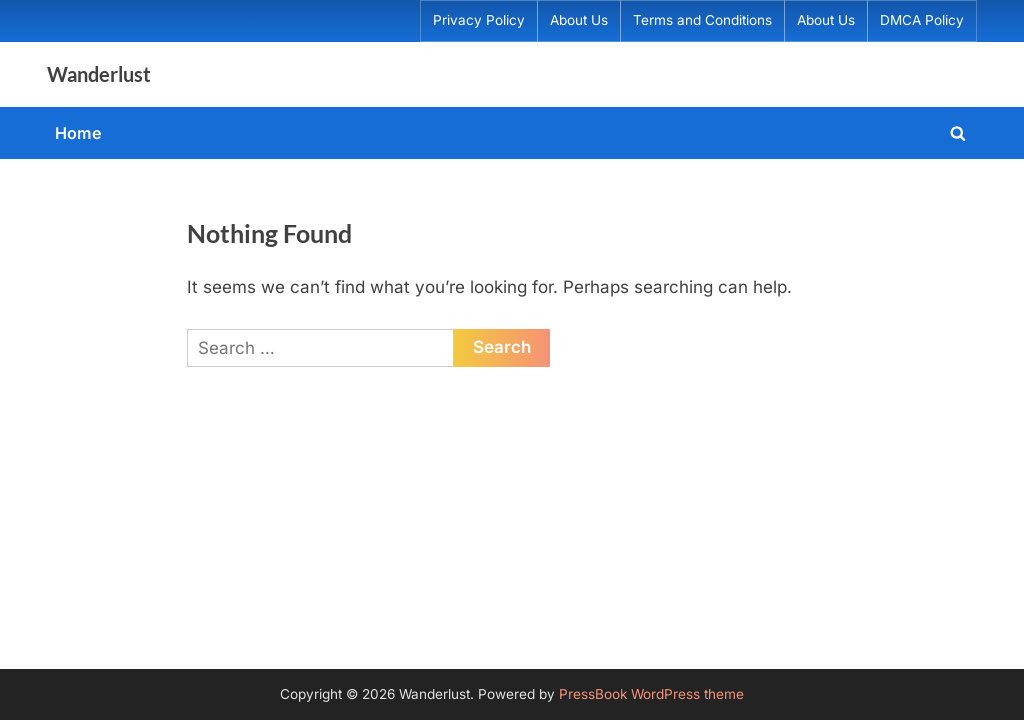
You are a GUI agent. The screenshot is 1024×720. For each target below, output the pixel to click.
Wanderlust (99, 74)
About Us (579, 20)
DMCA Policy (922, 20)
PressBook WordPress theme (651, 694)
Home (78, 133)
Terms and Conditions (702, 20)
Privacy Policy (479, 20)
